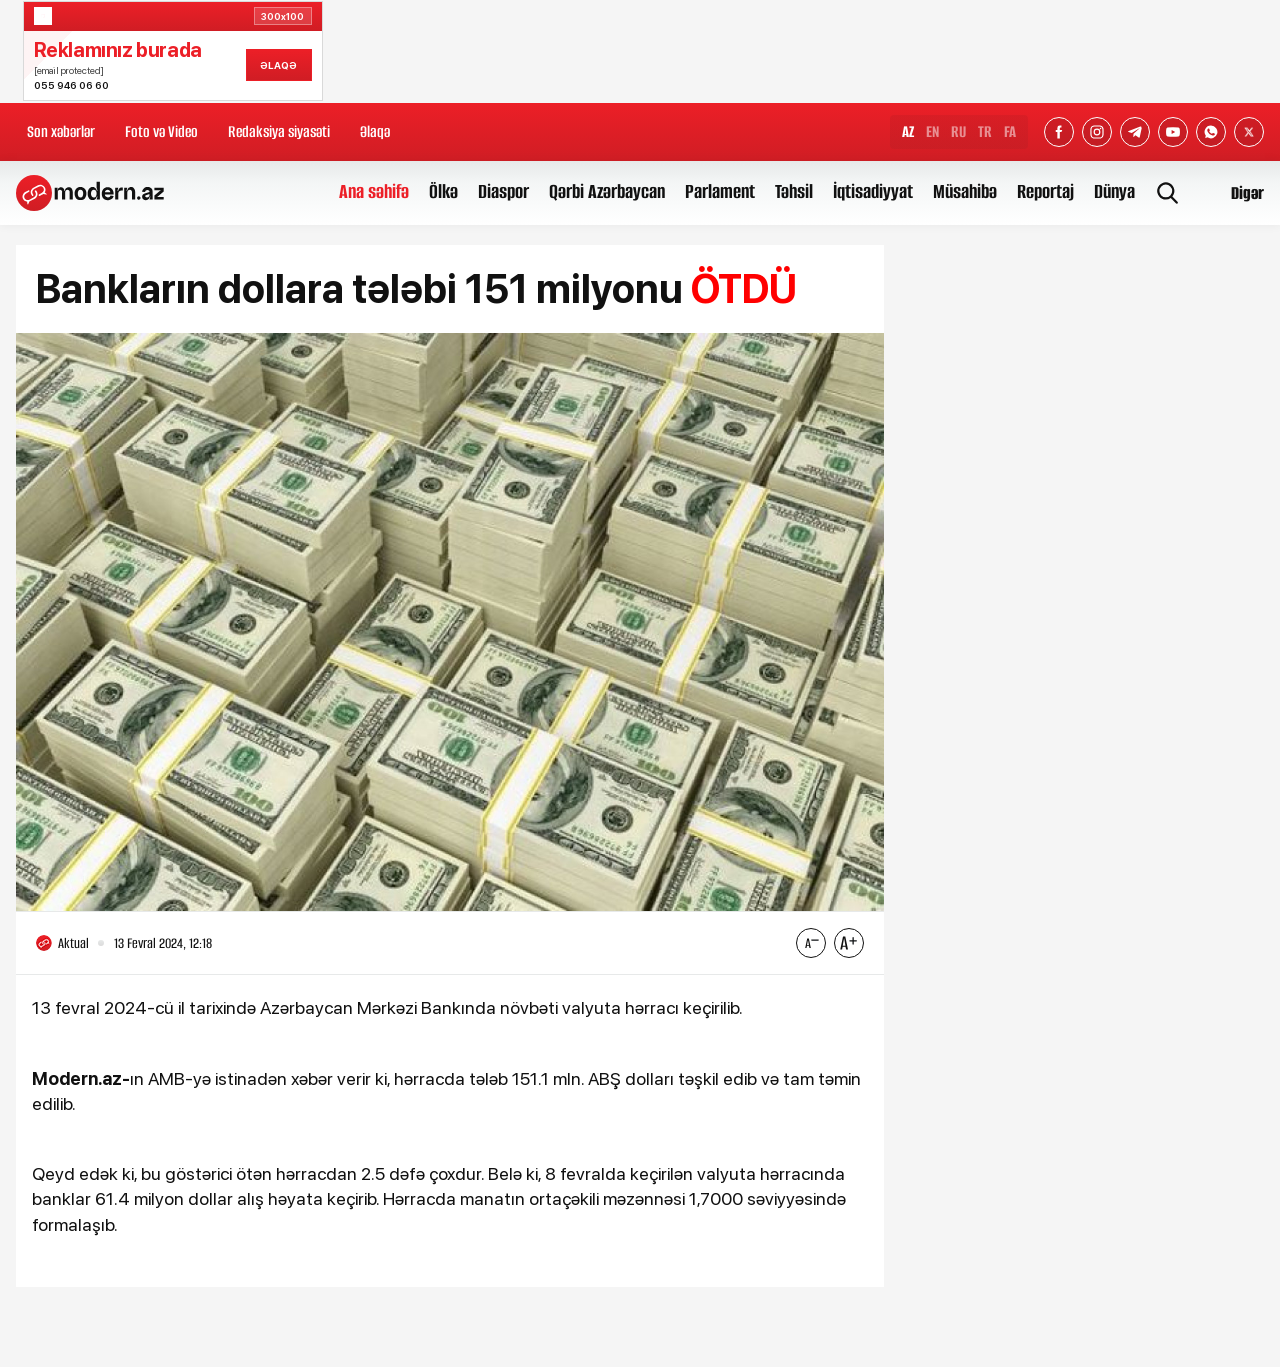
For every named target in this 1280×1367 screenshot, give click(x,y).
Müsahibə (965, 191)
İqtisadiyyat (873, 191)
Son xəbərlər (61, 131)
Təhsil (794, 191)
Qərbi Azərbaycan (607, 191)
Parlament (720, 191)
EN (932, 131)
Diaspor (503, 191)
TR (985, 131)
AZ (908, 131)
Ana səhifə (374, 191)
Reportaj (1045, 191)
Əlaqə (375, 131)
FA (1010, 131)
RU (958, 131)
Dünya (1114, 191)
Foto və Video (161, 131)
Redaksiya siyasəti (279, 131)
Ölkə (443, 191)
